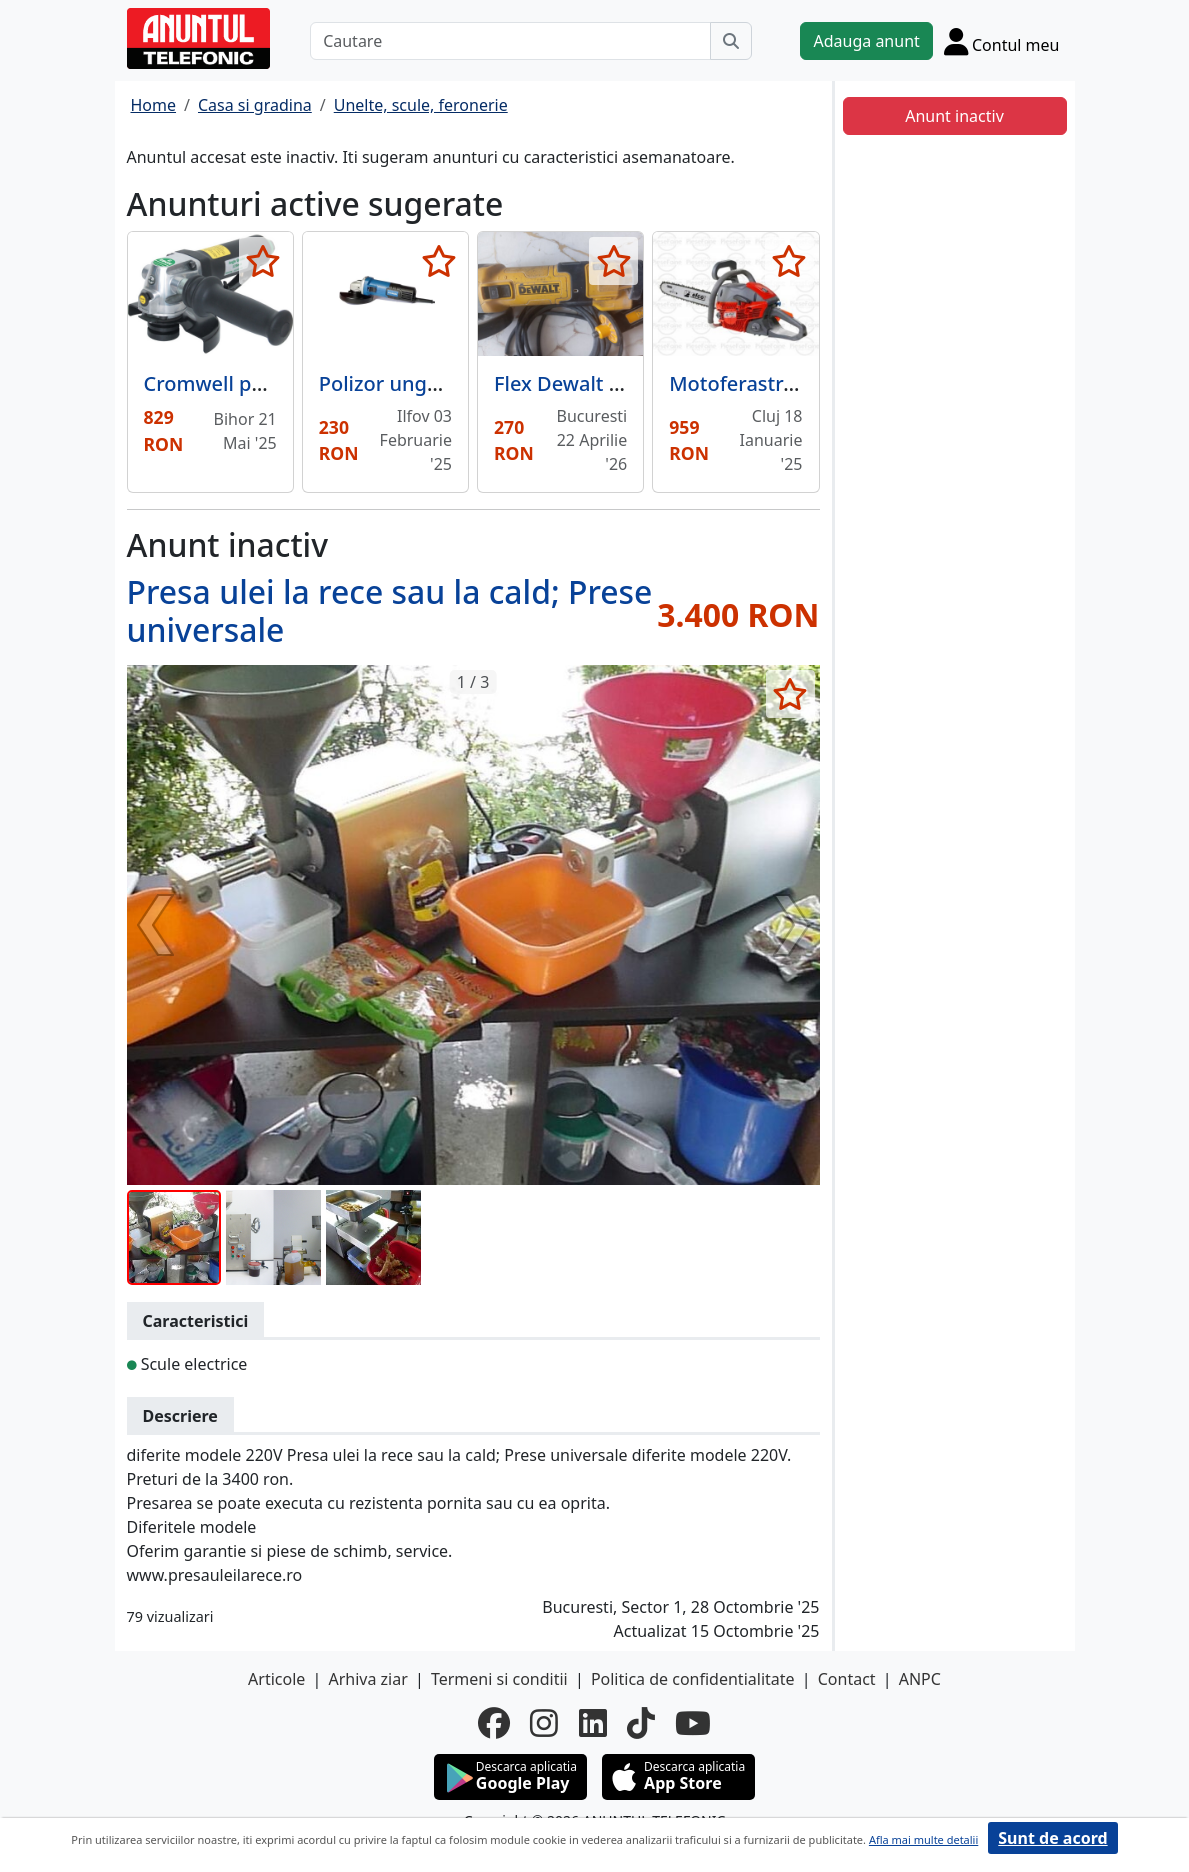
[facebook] (494, 1723)
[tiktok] (641, 1723)
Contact (847, 1679)
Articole (276, 1679)
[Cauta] (731, 41)
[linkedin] (593, 1723)
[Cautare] (510, 41)
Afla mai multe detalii (923, 1839)
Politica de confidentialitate (693, 1679)
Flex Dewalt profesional (605, 383)
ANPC (920, 1679)
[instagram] (544, 1723)
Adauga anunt (866, 41)
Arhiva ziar (367, 1679)
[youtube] (693, 1723)
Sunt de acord (1052, 1838)
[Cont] (1002, 41)
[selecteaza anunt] (263, 261)
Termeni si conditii (499, 1679)
